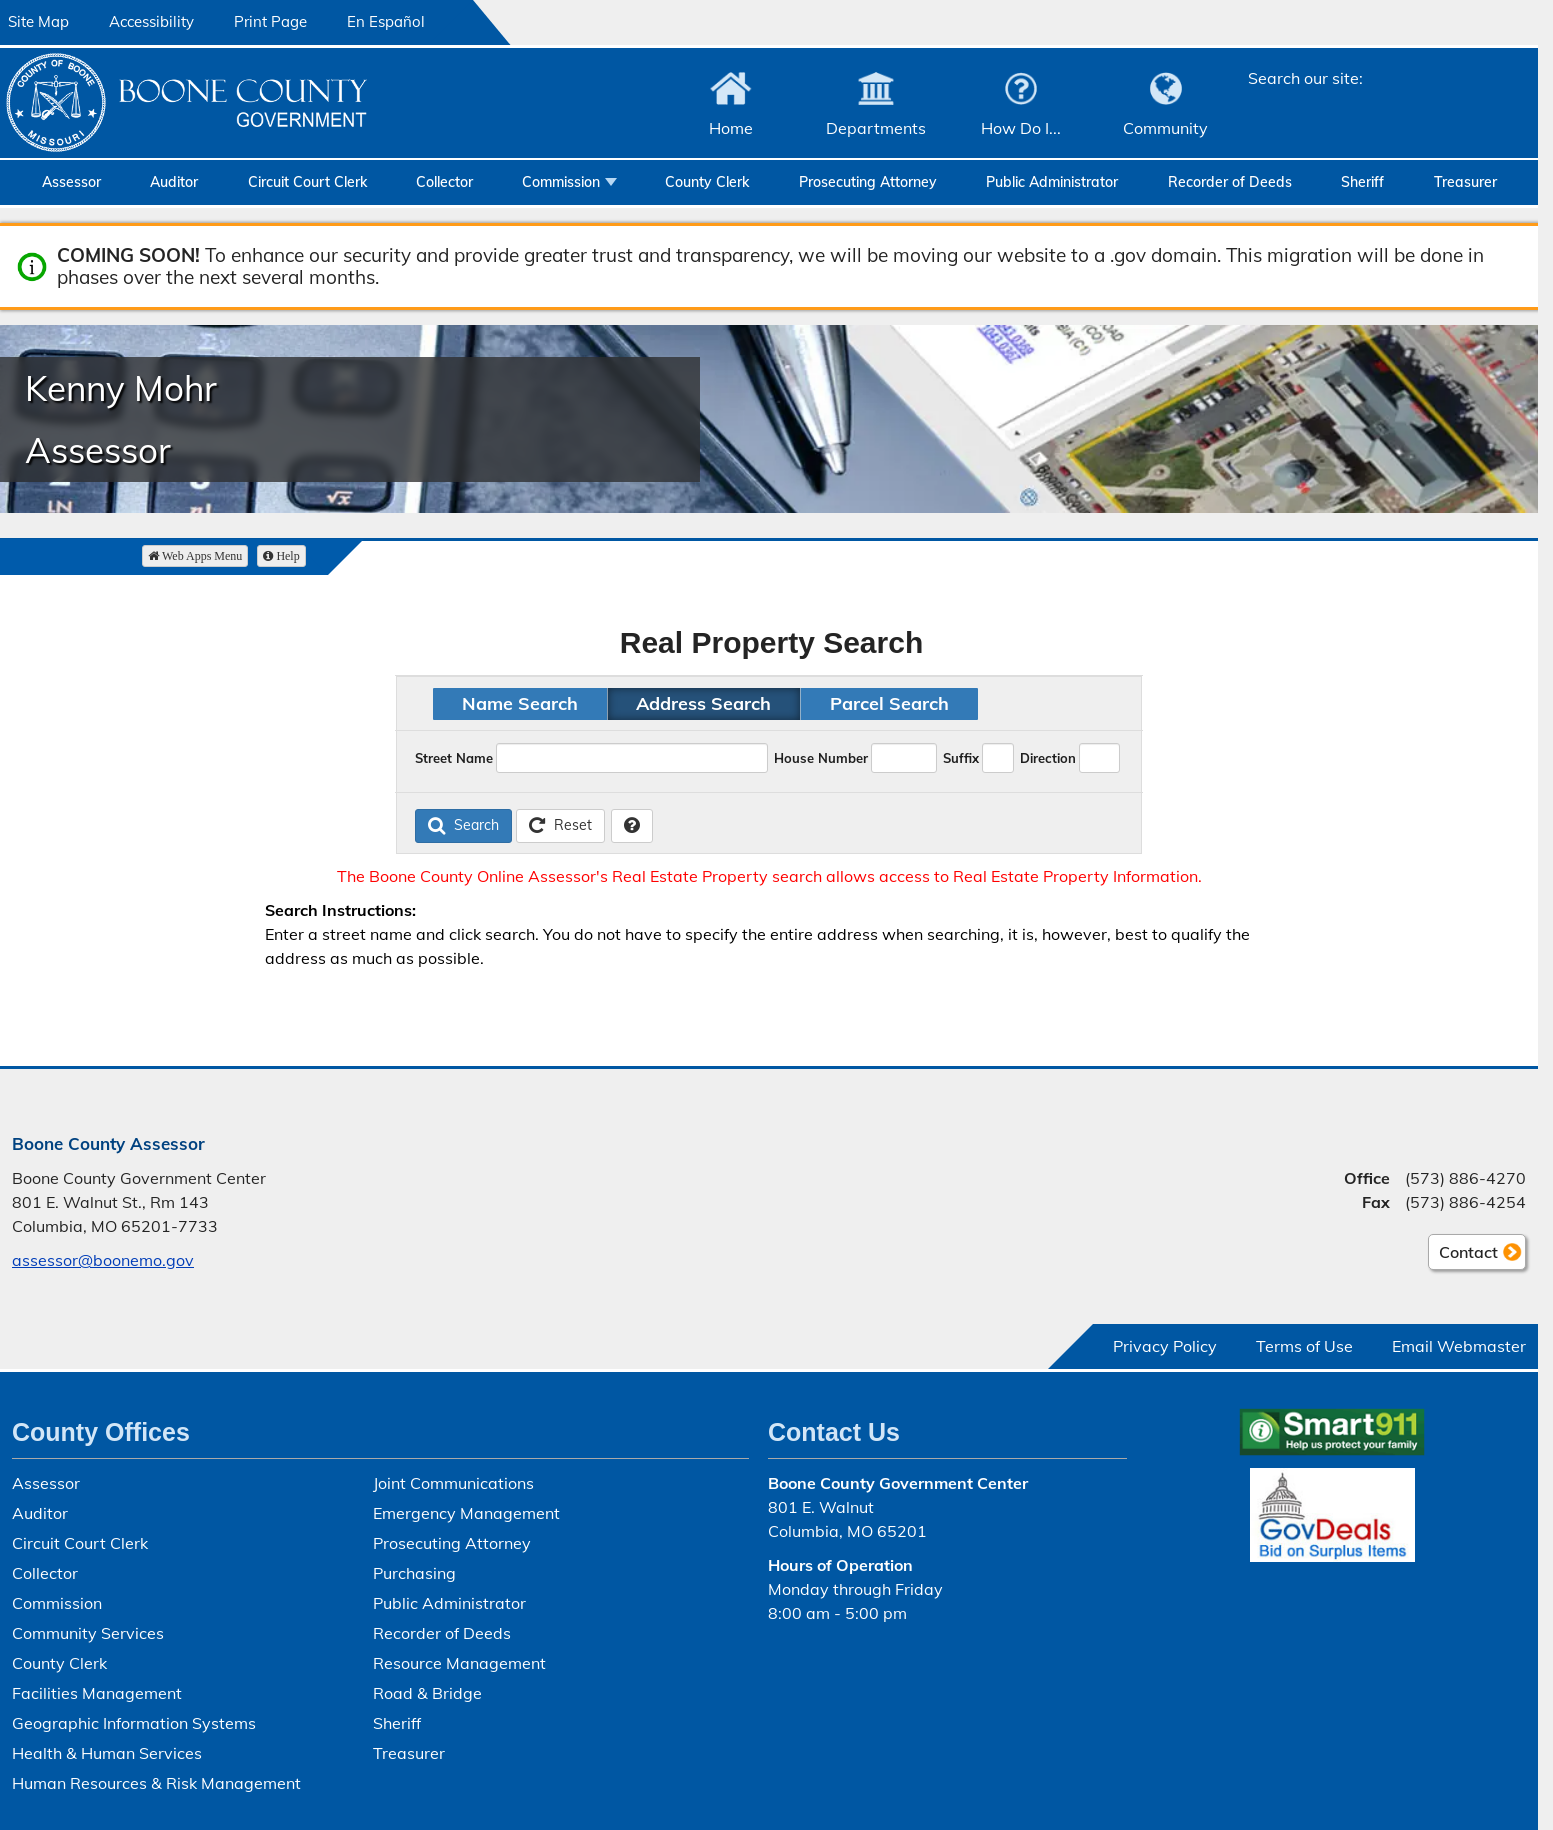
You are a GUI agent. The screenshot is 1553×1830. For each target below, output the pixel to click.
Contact (1463, 1255)
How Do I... (1021, 128)
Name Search (520, 703)
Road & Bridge (427, 1693)
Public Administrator (1052, 182)
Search (463, 825)
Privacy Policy (1165, 1346)
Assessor (71, 182)
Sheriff (1362, 182)
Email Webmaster (1459, 1346)
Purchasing (414, 1573)
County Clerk (707, 182)
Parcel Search (889, 703)
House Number (821, 758)
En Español (386, 21)
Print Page (270, 21)
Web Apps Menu (195, 556)
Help (281, 556)
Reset (560, 825)
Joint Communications (453, 1483)
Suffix (961, 758)
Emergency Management (466, 1513)
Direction (1048, 758)
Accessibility (151, 21)
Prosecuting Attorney (868, 182)
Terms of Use (1304, 1346)
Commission (561, 182)
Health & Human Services (107, 1753)
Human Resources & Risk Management (156, 1783)
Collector (444, 182)
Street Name (454, 758)
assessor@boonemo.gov (103, 1260)
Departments (876, 128)
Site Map (38, 21)
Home (731, 128)
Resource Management (459, 1663)
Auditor (174, 182)
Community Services (88, 1633)
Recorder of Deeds (1230, 182)
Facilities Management (97, 1693)
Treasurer (1465, 182)
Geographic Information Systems (134, 1723)
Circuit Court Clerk (307, 182)
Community (1165, 128)
